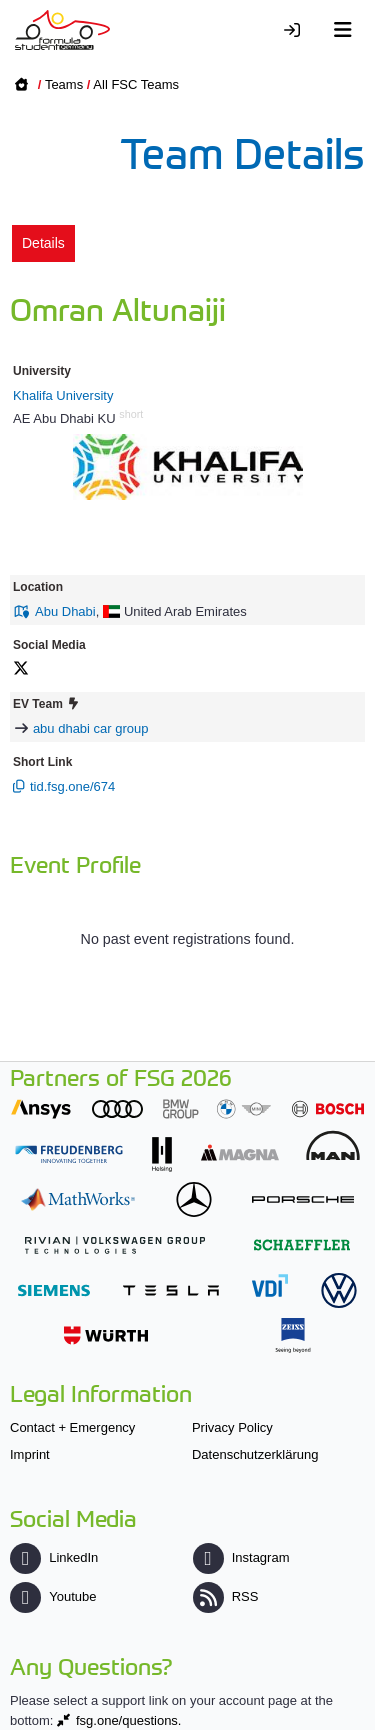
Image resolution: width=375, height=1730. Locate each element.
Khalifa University (63, 395)
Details (43, 243)
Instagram (241, 1557)
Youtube (53, 1596)
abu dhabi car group (91, 728)
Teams (64, 84)
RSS (226, 1596)
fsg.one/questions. (129, 1720)
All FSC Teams (136, 84)
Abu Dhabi (65, 611)
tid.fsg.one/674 (72, 786)
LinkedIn (54, 1557)
